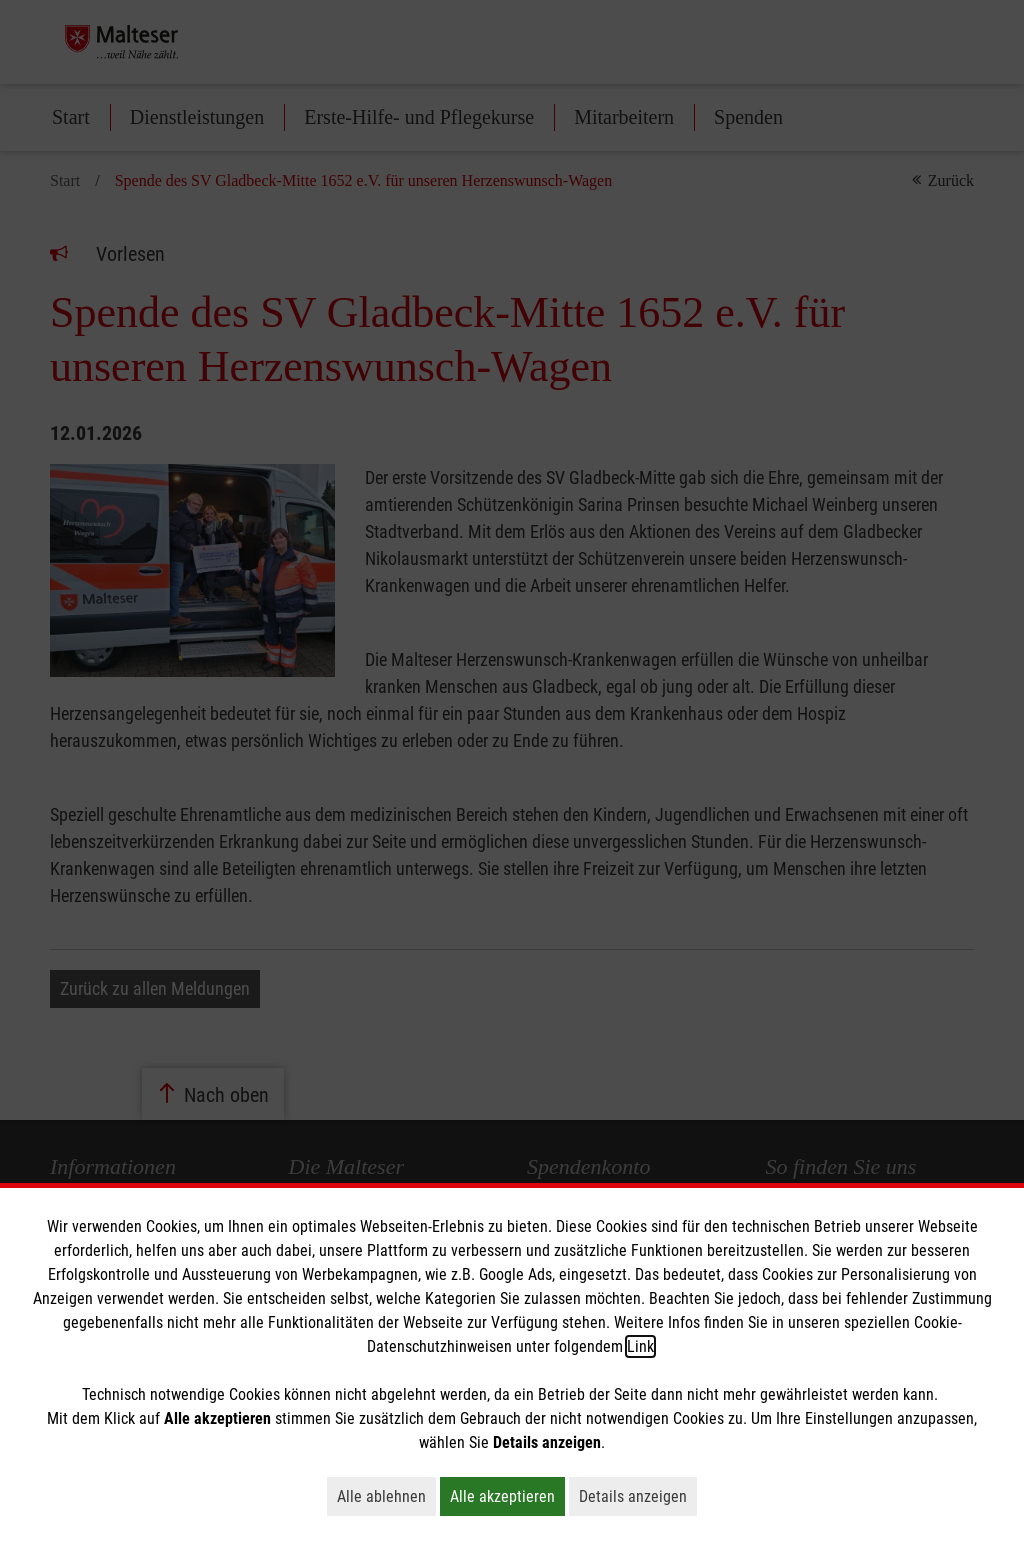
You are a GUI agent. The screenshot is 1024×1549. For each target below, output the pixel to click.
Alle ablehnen (386, 1496)
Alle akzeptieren (507, 1496)
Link (640, 1346)
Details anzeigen (638, 1496)
